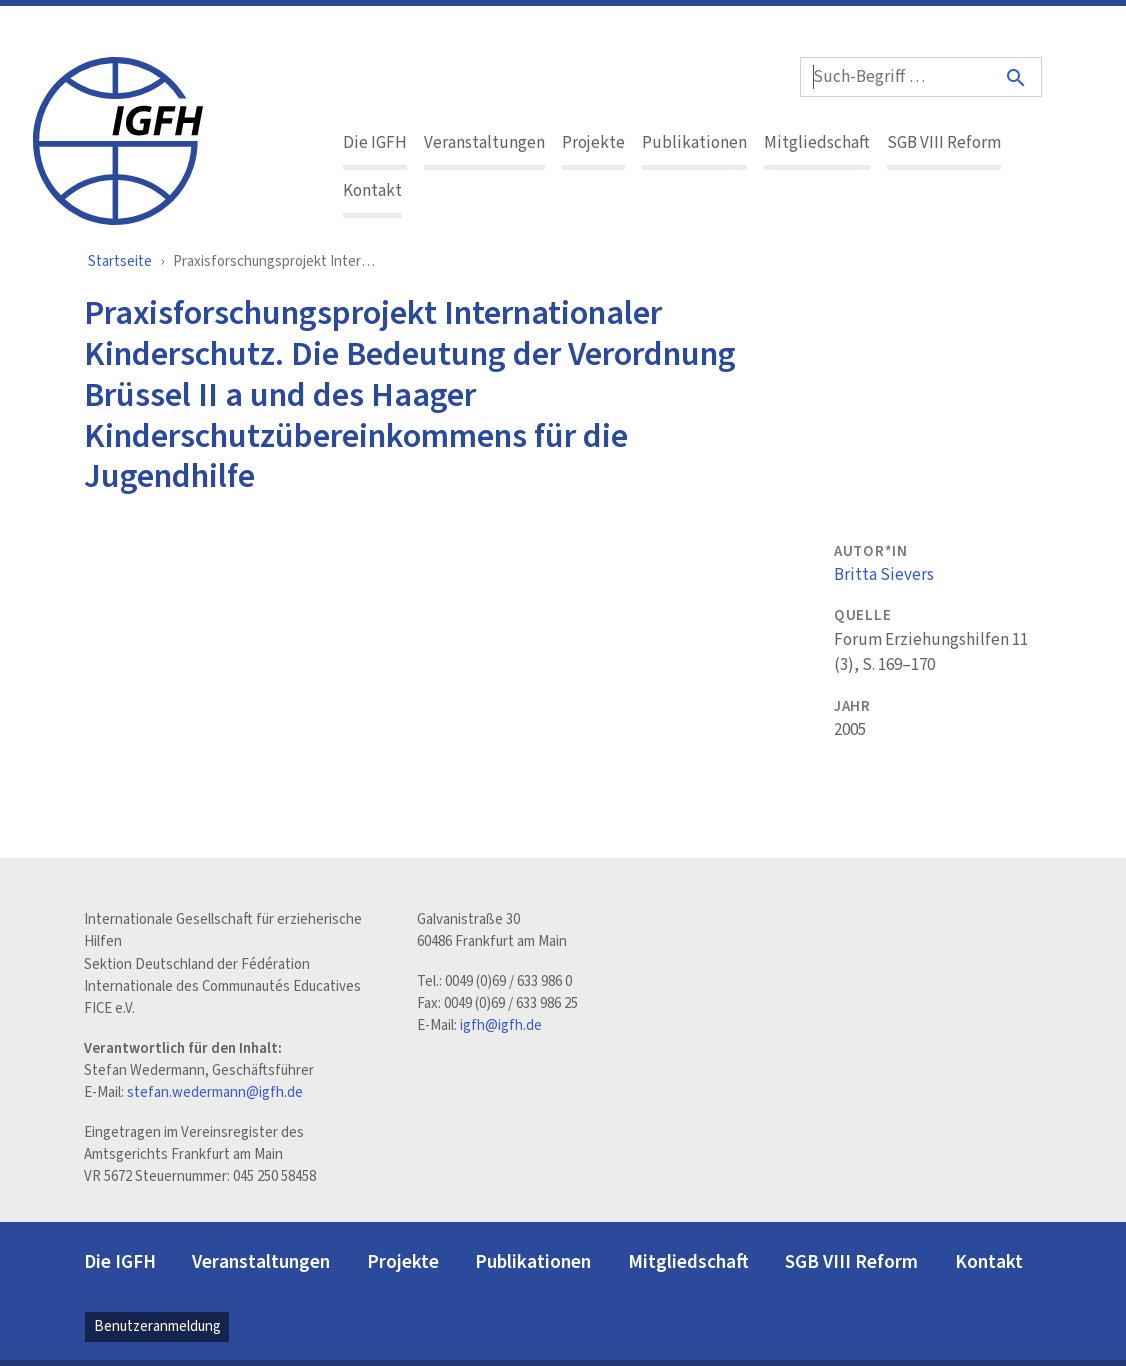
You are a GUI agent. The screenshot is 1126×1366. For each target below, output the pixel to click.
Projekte (593, 143)
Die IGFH (375, 143)
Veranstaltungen (484, 143)
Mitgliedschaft (817, 143)
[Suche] (1017, 77)
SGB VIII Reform (944, 143)
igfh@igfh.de (501, 1025)
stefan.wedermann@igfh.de (215, 1092)
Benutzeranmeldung (157, 1326)
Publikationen (694, 143)
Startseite (120, 261)
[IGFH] (118, 139)
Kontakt (372, 191)
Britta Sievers (884, 575)
